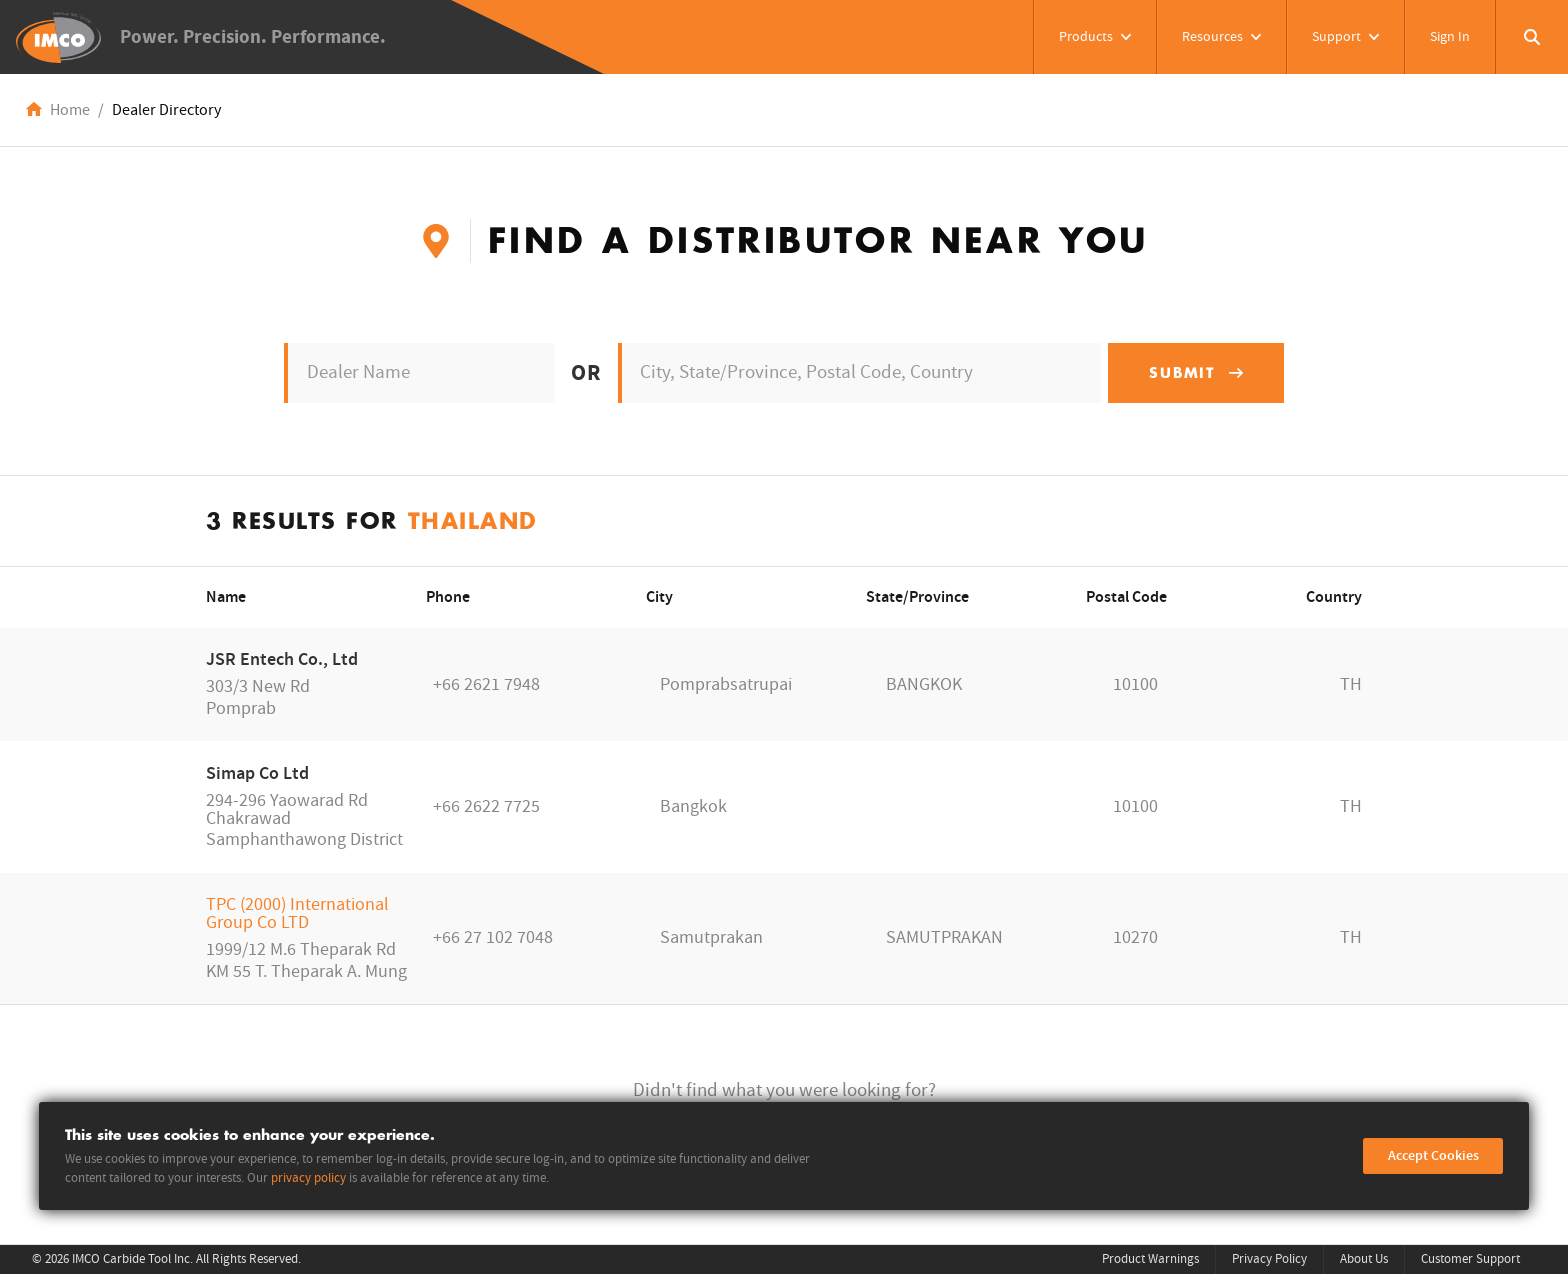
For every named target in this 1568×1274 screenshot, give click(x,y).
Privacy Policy (1269, 1259)
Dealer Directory (166, 110)
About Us (1364, 1259)
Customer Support (1470, 1259)
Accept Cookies (1433, 1156)
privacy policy (308, 1178)
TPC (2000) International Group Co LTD (297, 913)
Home (70, 110)
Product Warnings (1150, 1259)
